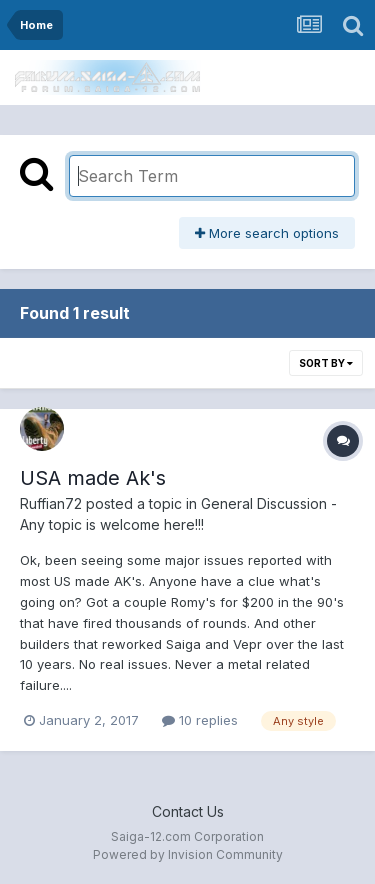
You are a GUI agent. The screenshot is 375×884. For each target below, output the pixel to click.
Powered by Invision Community (188, 854)
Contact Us (188, 811)
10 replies (200, 720)
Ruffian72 (51, 503)
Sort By (326, 363)
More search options (267, 233)
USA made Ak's (93, 478)
